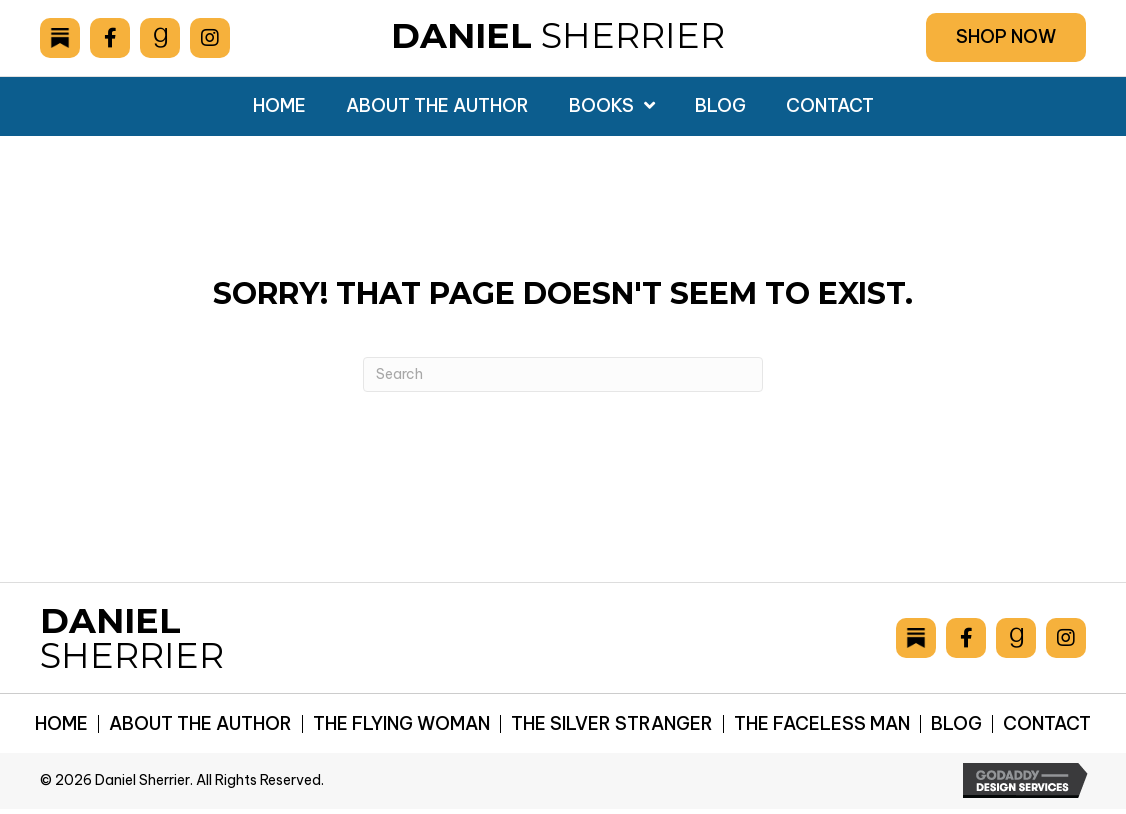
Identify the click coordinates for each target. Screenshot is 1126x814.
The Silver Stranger (612, 724)
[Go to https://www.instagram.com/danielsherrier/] (210, 38)
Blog (956, 724)
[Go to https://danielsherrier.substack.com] (60, 38)
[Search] (563, 374)
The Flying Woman (401, 724)
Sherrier (558, 35)
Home (61, 724)
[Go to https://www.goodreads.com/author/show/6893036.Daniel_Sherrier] (160, 38)
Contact (1047, 724)
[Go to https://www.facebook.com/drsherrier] (110, 38)
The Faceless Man (822, 724)
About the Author (200, 724)
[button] (1006, 37)
